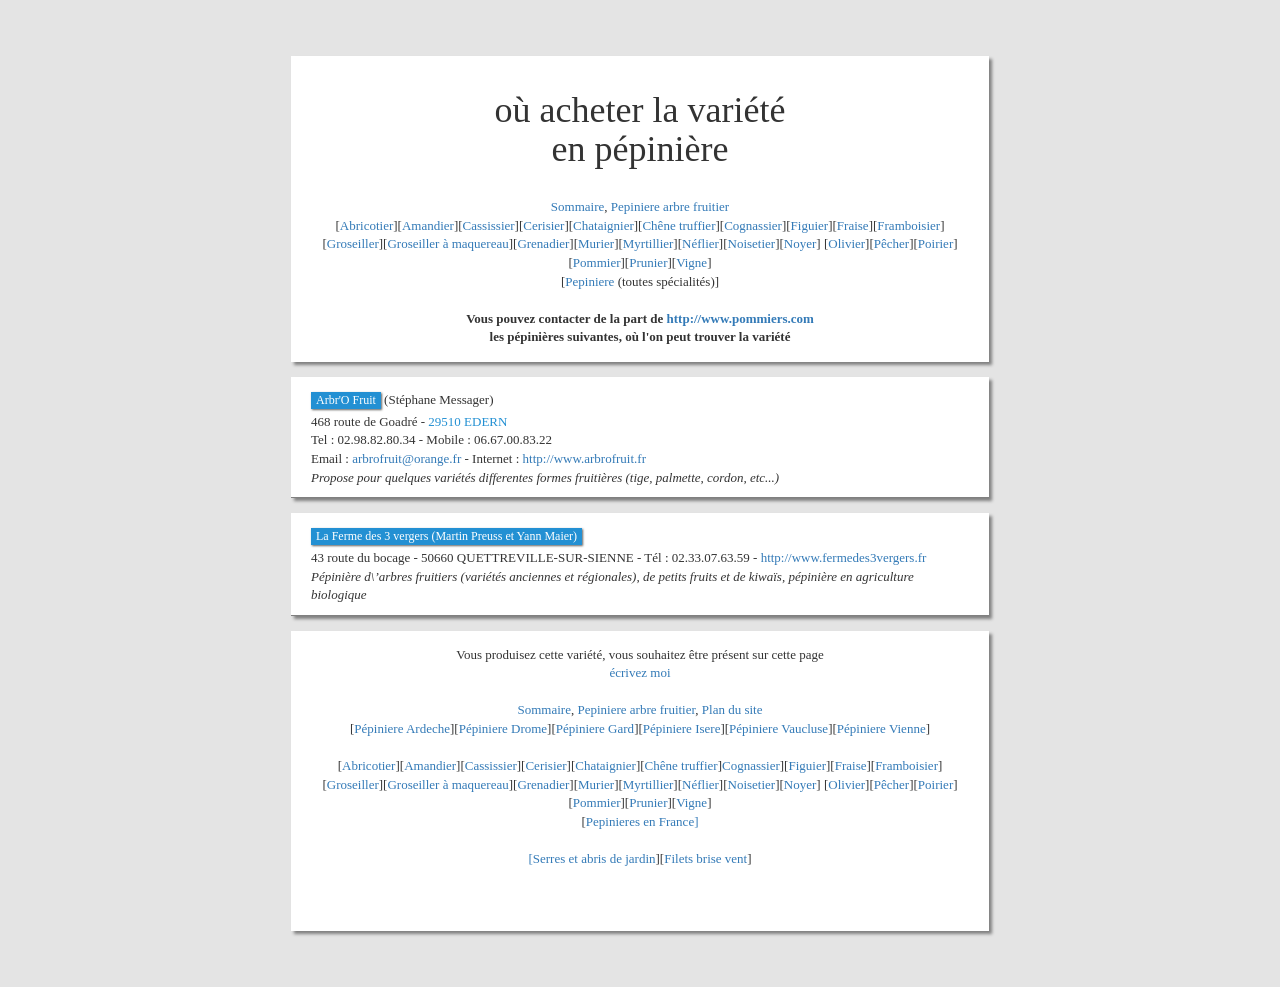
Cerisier (543, 225)
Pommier (597, 262)
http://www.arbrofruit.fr (584, 458)
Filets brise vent (705, 858)
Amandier (428, 225)
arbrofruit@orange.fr (406, 458)
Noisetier (752, 243)
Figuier (810, 225)
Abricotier (366, 225)
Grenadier (543, 243)
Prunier (648, 262)
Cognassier (753, 225)
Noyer (800, 243)
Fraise (853, 225)
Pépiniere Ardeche (402, 728)
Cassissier (489, 225)
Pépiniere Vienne (881, 728)
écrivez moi (640, 672)
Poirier (935, 243)
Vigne (691, 262)
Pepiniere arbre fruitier (670, 206)
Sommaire (577, 206)
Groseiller (353, 243)
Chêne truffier (678, 225)
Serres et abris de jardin (594, 858)
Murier (596, 243)
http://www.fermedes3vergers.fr (844, 557)
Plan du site (732, 709)
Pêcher (891, 243)
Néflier (700, 243)
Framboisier (908, 225)
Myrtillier (648, 243)
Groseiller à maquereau (447, 243)
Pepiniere (589, 281)
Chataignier (603, 225)
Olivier (846, 243)
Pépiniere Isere (682, 728)
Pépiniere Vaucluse (778, 728)
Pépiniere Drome (503, 728)
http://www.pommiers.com (740, 318)
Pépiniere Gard (595, 728)
